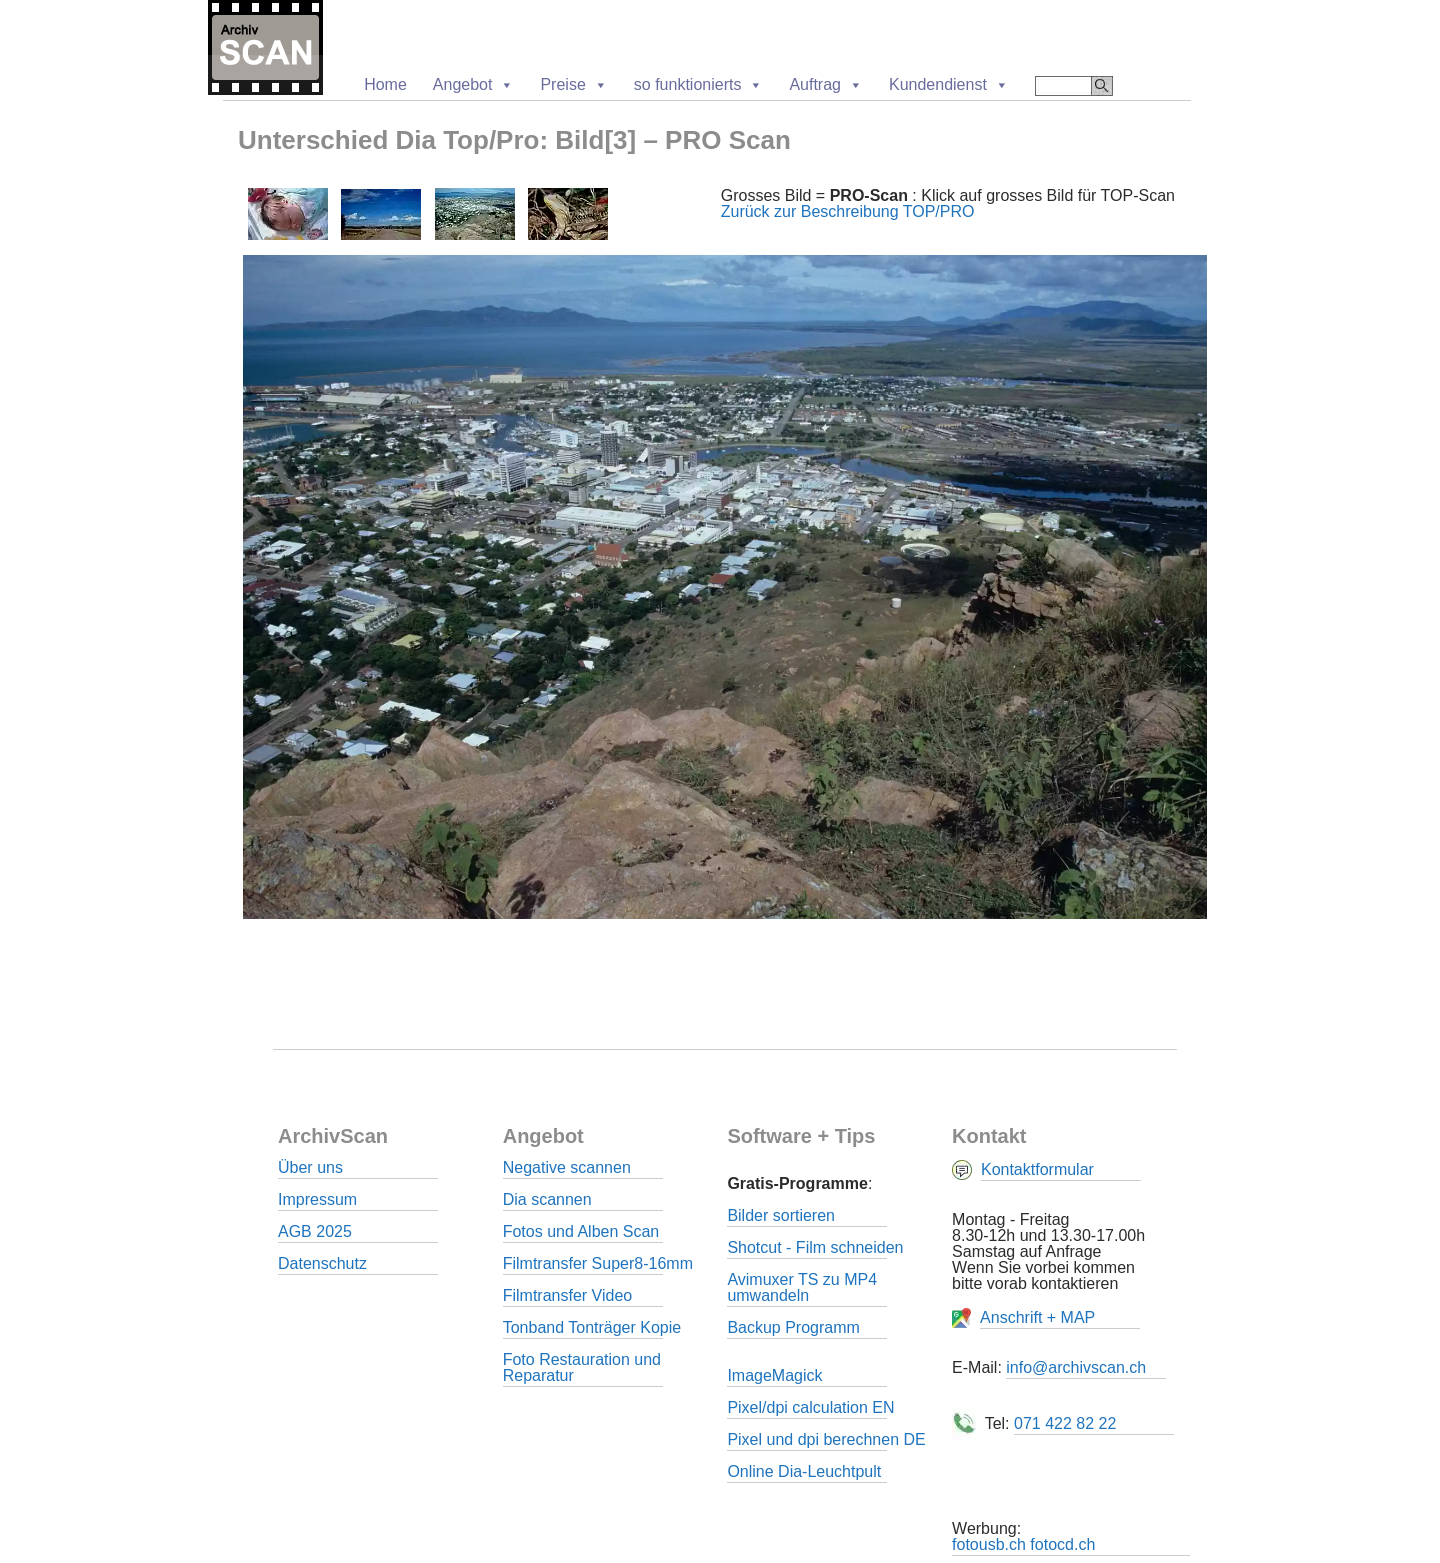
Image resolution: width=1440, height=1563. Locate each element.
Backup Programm (793, 1327)
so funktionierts (699, 85)
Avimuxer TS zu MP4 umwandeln (802, 1287)
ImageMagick (774, 1375)
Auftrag (826, 85)
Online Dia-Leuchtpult (804, 1471)
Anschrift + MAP (1037, 1317)
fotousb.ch (989, 1544)
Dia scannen (547, 1199)
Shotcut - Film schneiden (815, 1247)
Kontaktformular (1037, 1169)
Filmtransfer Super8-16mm (598, 1263)
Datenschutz (322, 1263)
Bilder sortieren (781, 1215)
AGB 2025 (315, 1231)
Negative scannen (567, 1167)
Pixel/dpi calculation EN (810, 1407)
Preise (573, 85)
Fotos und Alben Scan (581, 1231)
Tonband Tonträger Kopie (592, 1327)
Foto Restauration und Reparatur (582, 1367)
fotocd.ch (1062, 1544)
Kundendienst (949, 85)
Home (385, 84)
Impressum (317, 1199)
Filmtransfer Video (568, 1295)
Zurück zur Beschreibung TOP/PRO (848, 211)
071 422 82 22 (1065, 1423)
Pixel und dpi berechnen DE (826, 1439)
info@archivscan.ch (1076, 1367)
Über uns (310, 1167)
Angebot (474, 85)
